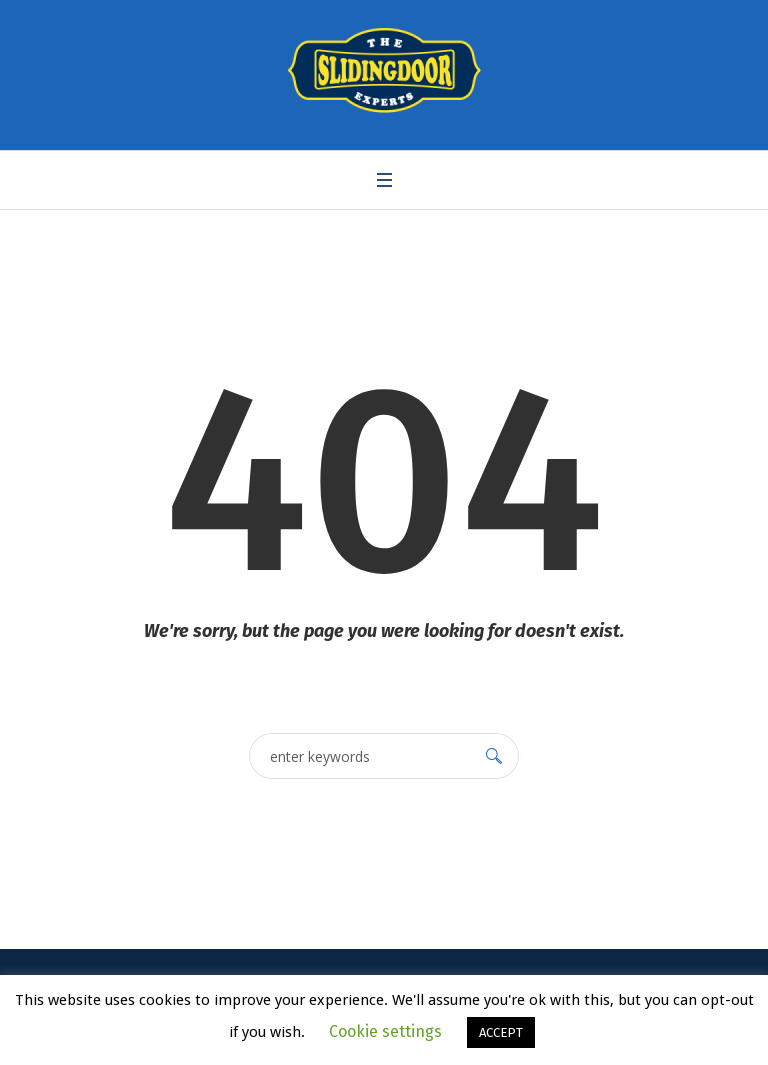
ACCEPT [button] (501, 1032)
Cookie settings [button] (385, 1031)
